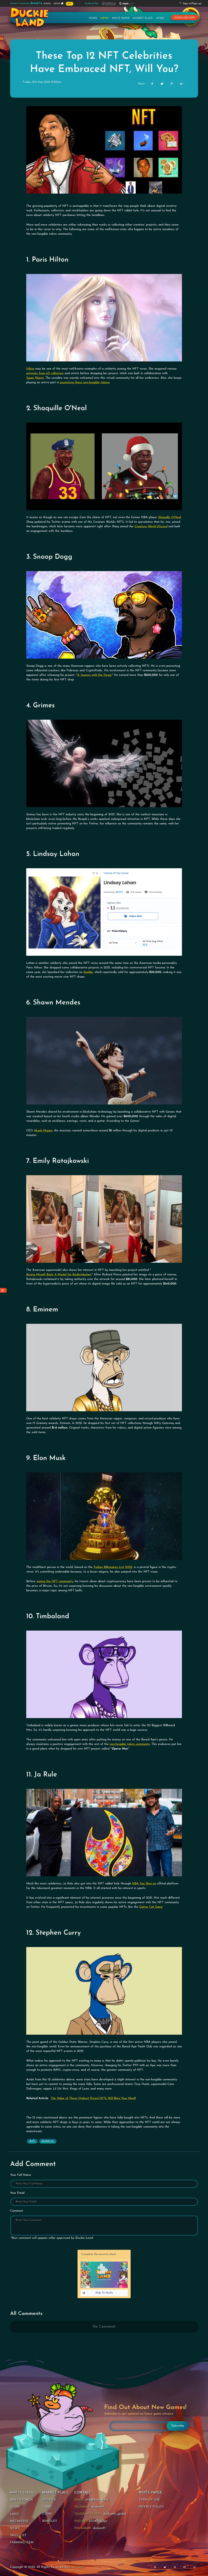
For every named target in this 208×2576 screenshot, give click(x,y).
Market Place (143, 21)
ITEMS (47, 2514)
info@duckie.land (96, 2499)
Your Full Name (20, 2175)
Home (93, 21)
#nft (32, 2141)
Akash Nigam (43, 1130)
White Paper (120, 21)
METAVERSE (19, 2521)
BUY (70, 4)
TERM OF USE (149, 2499)
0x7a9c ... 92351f (35, 4)
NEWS (15, 2528)
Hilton (30, 368)
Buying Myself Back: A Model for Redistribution (58, 1274)
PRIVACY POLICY (151, 2506)
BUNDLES (49, 2521)
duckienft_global (114, 2514)
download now (184, 20)
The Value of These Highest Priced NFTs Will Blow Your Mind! (93, 2098)
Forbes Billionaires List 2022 (113, 1567)
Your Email (17, 2193)
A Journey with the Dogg (94, 675)
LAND (14, 2514)
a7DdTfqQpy (98, 2521)
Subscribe (177, 2425)
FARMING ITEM (22, 2542)
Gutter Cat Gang (150, 1907)
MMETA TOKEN (22, 2492)
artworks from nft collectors (45, 373)
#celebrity (48, 2141)
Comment (16, 2211)
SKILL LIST (18, 2535)
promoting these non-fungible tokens (85, 382)
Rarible (88, 972)
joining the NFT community (54, 1581)
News (104, 21)
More (160, 21)
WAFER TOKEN (21, 2500)
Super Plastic (35, 378)
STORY (15, 2507)
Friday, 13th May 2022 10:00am (42, 82)
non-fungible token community (130, 1744)
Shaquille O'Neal (169, 517)
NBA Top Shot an (144, 1883)
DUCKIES (49, 2499)
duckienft (98, 2506)
